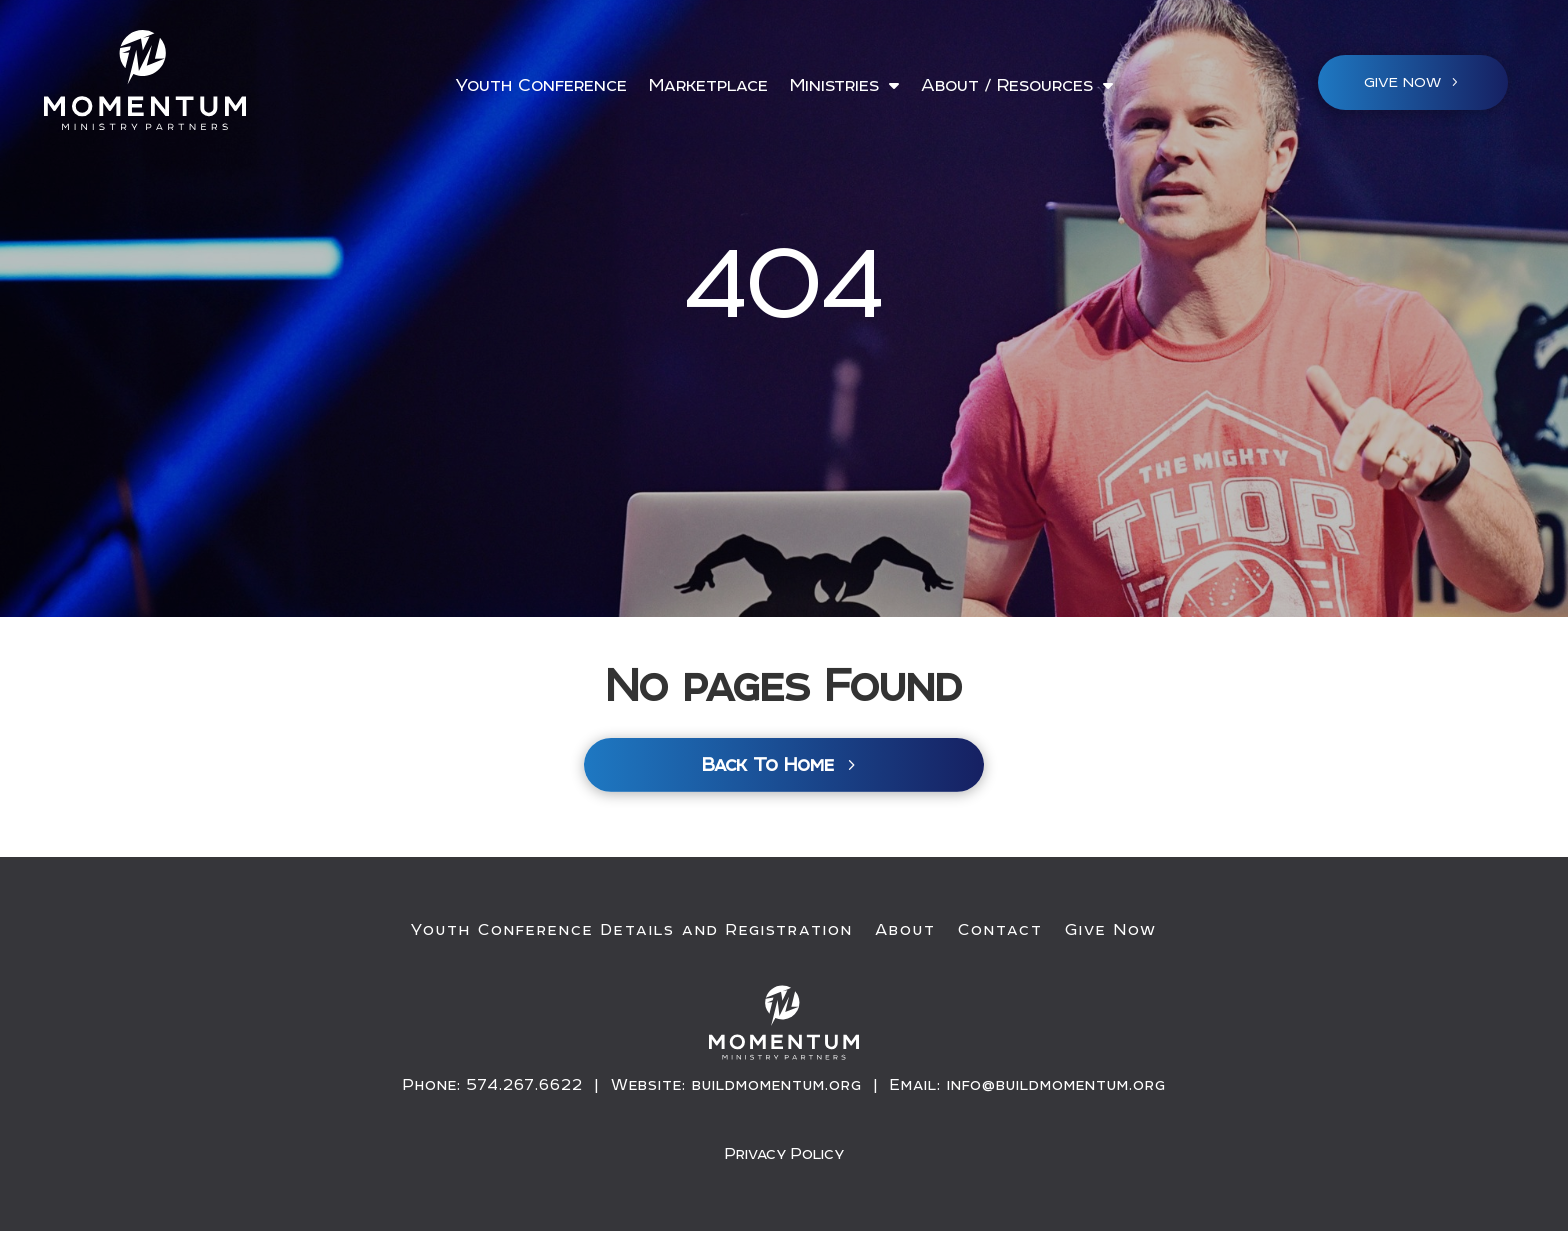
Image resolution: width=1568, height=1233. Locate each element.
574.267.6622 (525, 1086)
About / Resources (1007, 86)
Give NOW (1402, 82)
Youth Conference (541, 86)
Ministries (834, 86)
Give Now (1111, 932)
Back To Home (768, 767)
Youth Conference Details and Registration (632, 932)
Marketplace (708, 86)
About (905, 932)
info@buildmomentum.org (1056, 1086)
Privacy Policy (784, 1155)
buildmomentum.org (777, 1086)
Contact (1000, 932)
